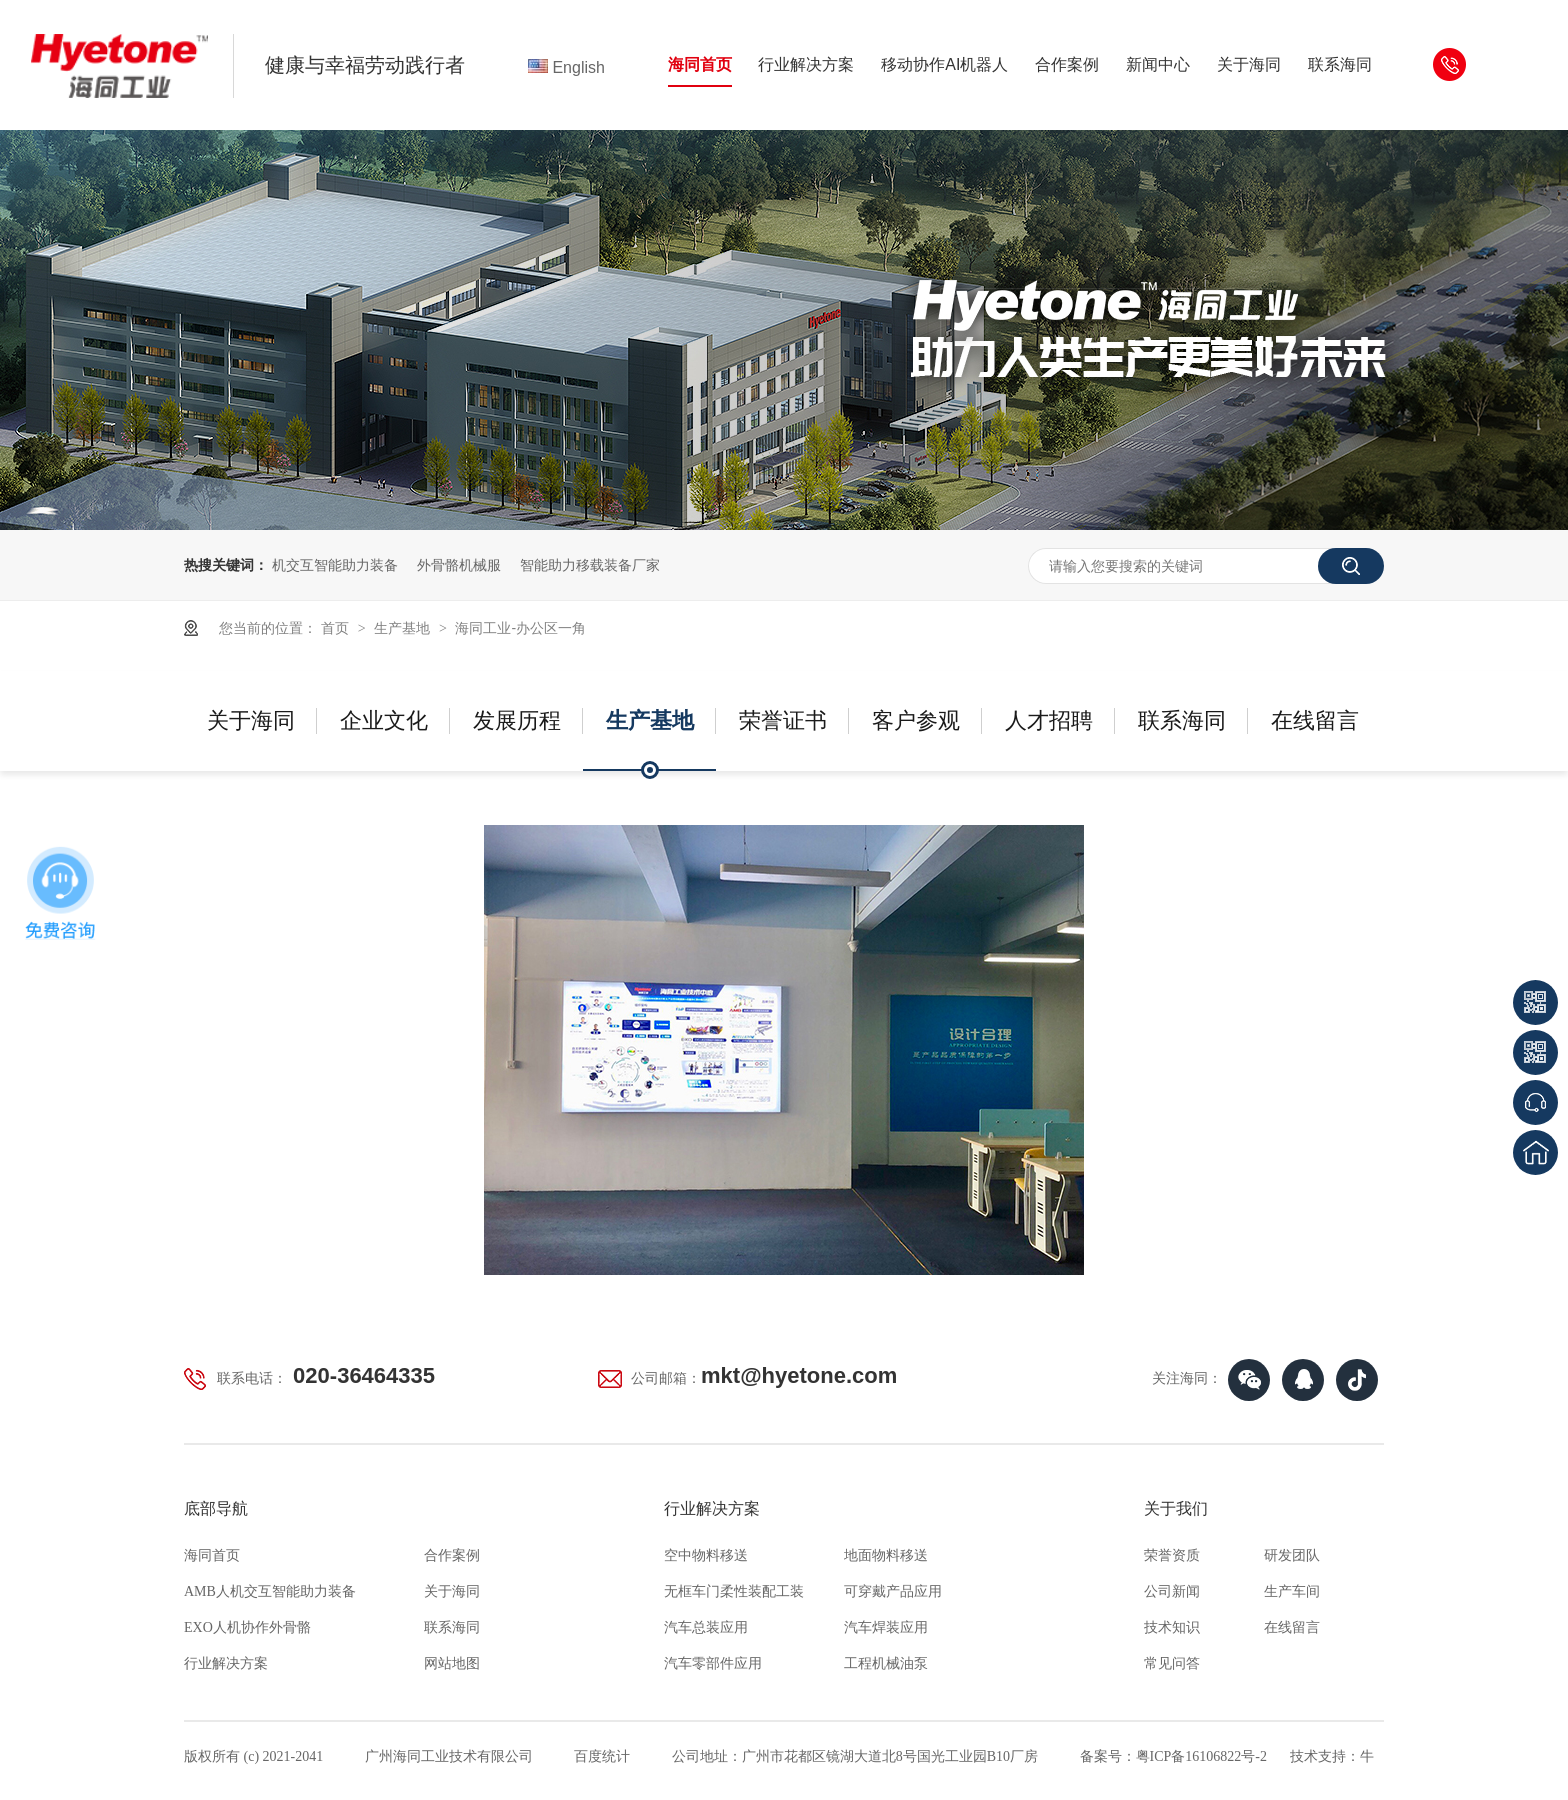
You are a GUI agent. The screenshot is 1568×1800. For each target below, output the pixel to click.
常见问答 (1172, 1663)
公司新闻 (1172, 1591)
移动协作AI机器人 (944, 64)
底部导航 (216, 1508)
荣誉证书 (783, 720)
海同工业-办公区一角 (520, 628)
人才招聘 (1049, 720)
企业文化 (384, 720)
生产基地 (404, 628)
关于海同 (1249, 64)
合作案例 (1067, 64)
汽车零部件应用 (713, 1663)
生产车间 (1292, 1591)
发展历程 (517, 720)
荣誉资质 (1172, 1555)
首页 (337, 628)
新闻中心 (1158, 64)
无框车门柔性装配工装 (734, 1591)
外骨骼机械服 (459, 565)
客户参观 (916, 720)
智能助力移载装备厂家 (590, 565)
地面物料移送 (886, 1555)
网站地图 (452, 1663)
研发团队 (1292, 1555)
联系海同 (1340, 64)
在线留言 (1315, 720)
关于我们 (1176, 1508)
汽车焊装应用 (886, 1627)
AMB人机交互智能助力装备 (270, 1591)
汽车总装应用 (706, 1627)
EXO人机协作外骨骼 (247, 1627)
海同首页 (700, 64)
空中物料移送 (706, 1555)
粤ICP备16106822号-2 (1201, 1756)
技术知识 (1172, 1627)
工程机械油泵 (886, 1663)
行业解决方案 (806, 64)
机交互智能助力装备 (335, 565)
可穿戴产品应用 (893, 1591)
